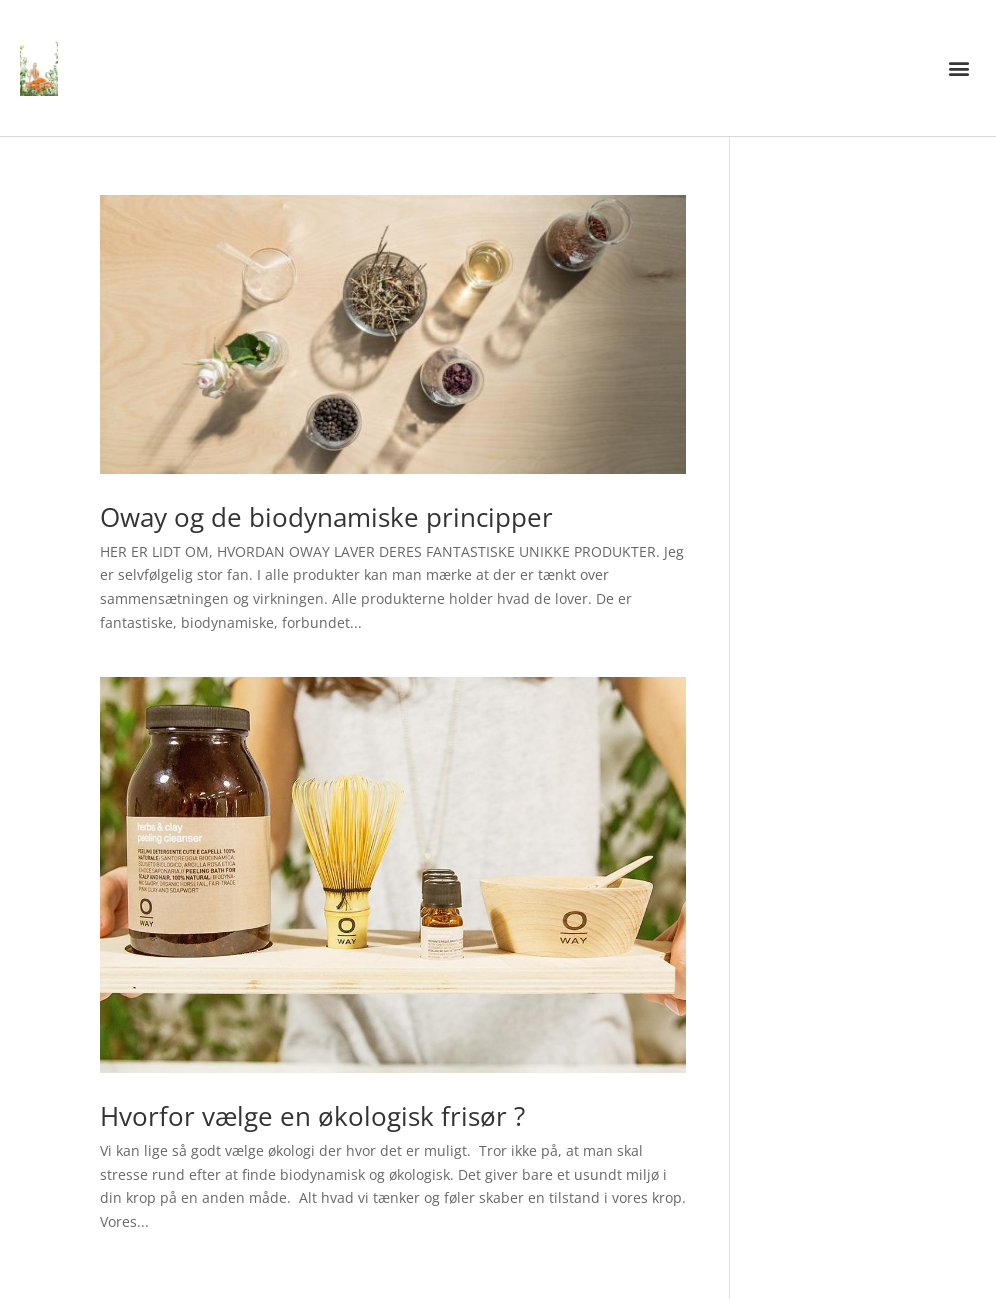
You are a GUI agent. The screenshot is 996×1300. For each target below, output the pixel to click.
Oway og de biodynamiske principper (326, 517)
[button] (959, 68)
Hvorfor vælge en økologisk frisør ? (312, 1116)
